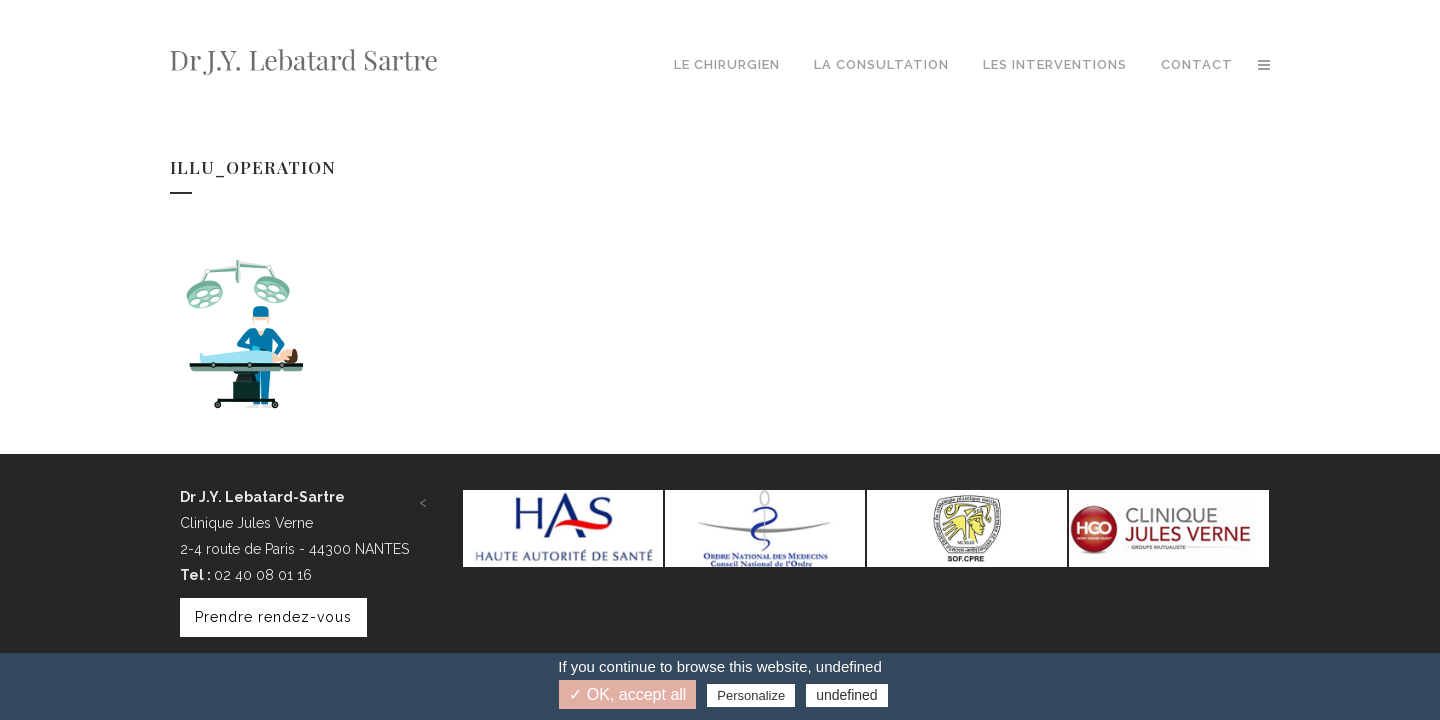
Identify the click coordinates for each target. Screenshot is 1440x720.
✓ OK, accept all (627, 694)
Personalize (751, 695)
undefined (847, 695)
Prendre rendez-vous (273, 617)
